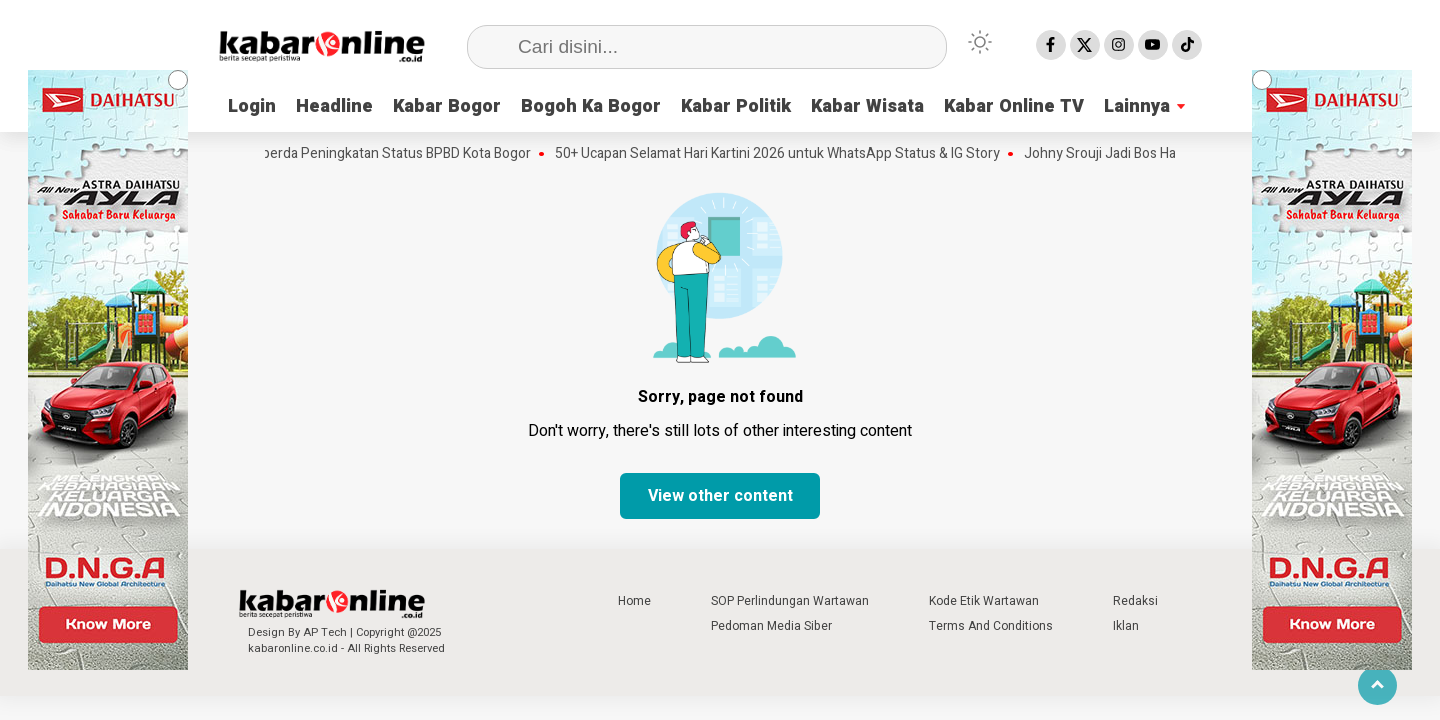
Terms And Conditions (991, 626)
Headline (334, 106)
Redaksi (1135, 601)
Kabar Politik (736, 106)
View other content (720, 496)
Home (634, 601)
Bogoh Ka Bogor (591, 106)
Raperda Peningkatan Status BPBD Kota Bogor (393, 154)
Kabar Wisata (867, 106)
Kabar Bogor (447, 106)
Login (252, 106)
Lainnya (1137, 106)
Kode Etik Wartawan (984, 601)
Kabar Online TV (1014, 106)
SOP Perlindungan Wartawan (790, 601)
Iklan (1126, 626)
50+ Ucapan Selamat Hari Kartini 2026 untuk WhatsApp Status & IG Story (781, 154)
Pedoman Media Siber (771, 626)
